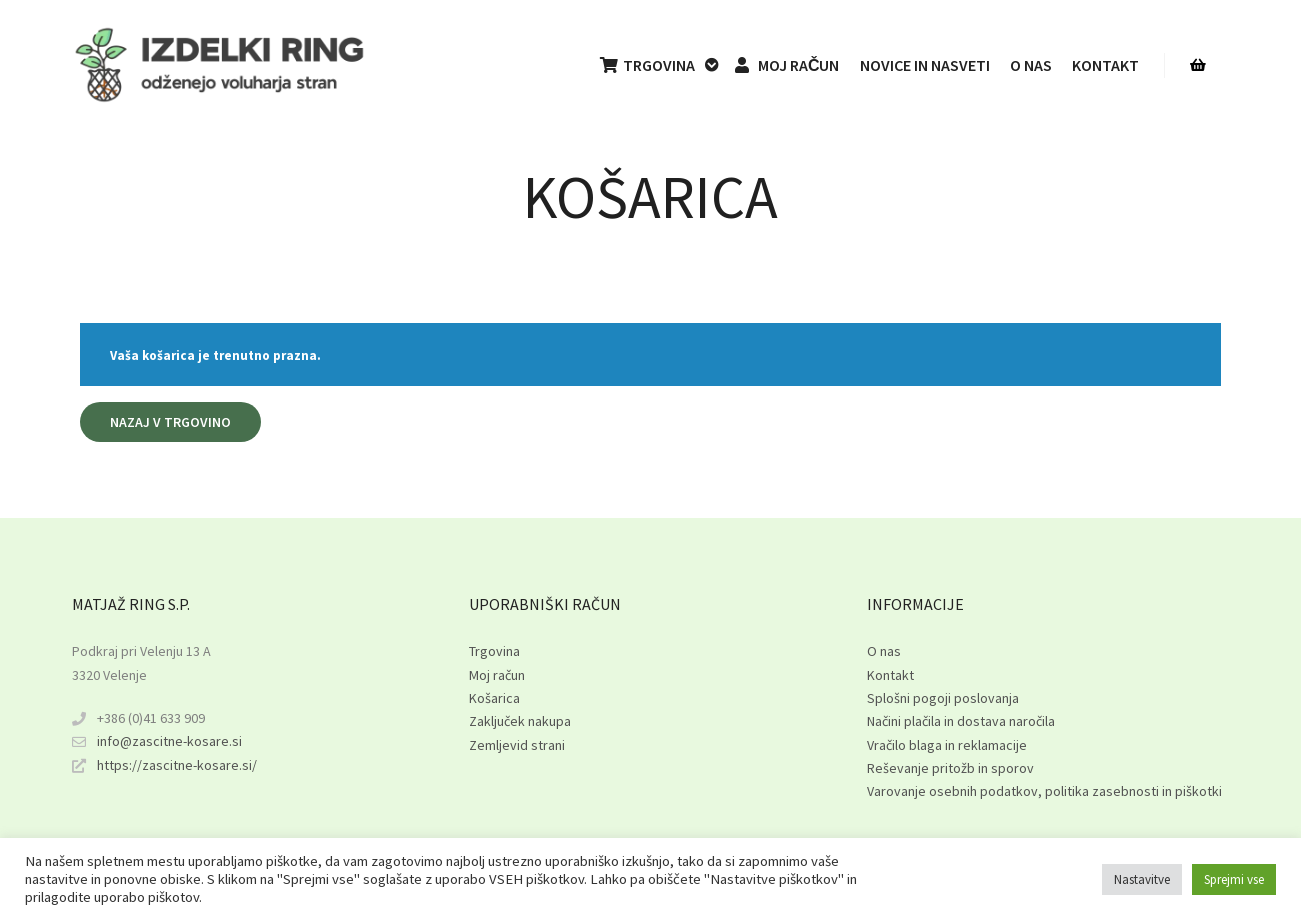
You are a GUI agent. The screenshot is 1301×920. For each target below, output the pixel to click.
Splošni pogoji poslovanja (943, 698)
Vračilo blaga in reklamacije (947, 745)
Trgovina (494, 651)
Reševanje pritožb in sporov (950, 768)
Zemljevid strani (517, 745)
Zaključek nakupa (520, 721)
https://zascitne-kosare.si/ (164, 765)
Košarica (494, 698)
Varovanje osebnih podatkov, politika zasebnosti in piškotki (1044, 791)
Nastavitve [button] (1142, 879)
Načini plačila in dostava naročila (961, 721)
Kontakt (890, 675)
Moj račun (497, 675)
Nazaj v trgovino (170, 422)
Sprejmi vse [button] (1234, 879)
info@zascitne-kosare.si (157, 741)
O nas (884, 651)
